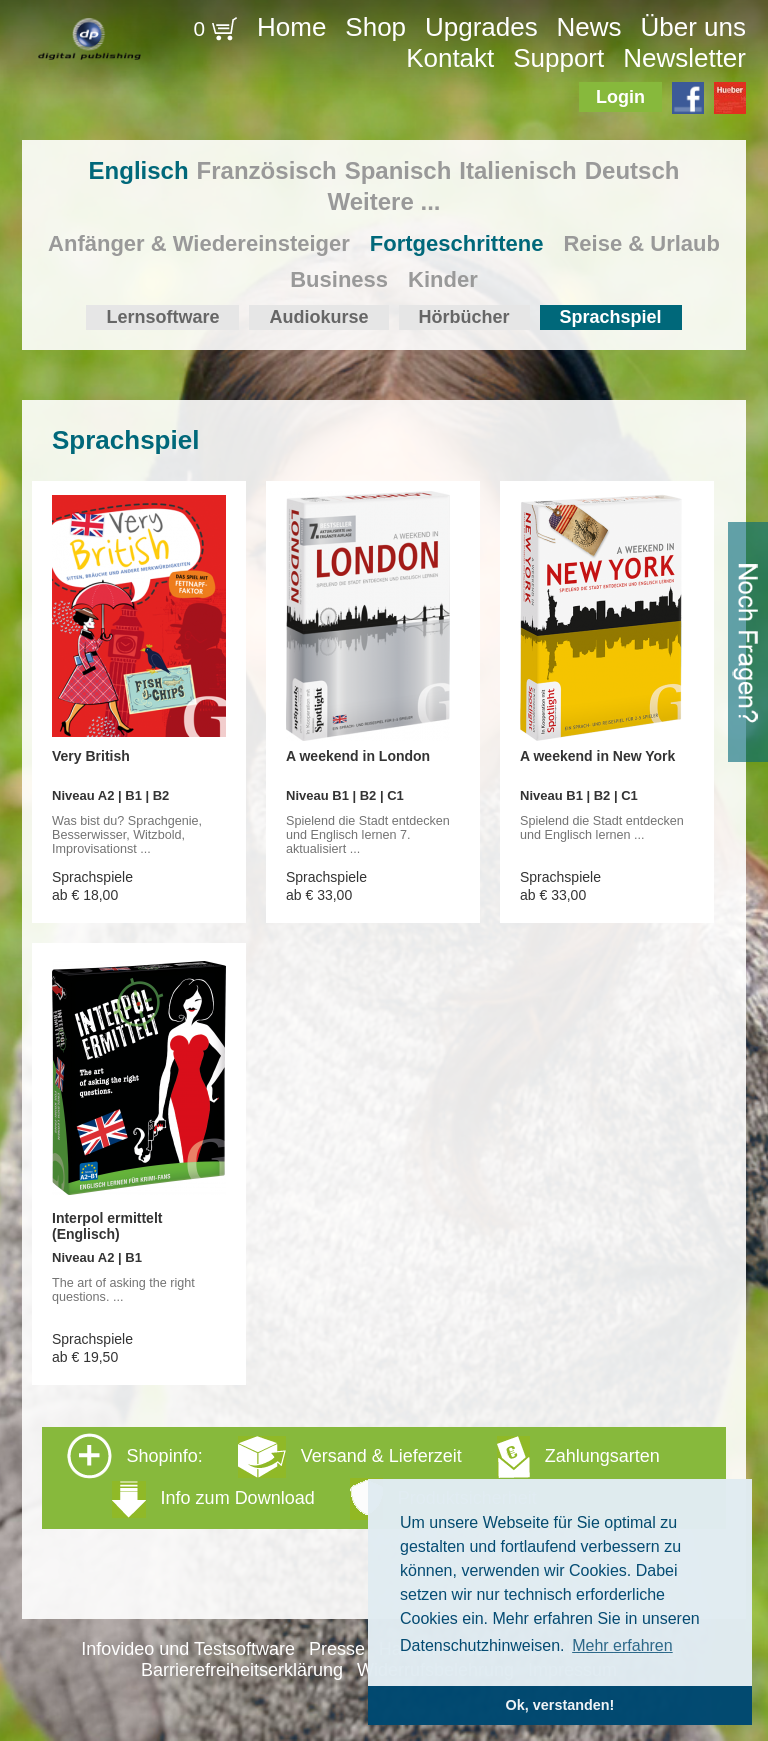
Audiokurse (318, 317)
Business (339, 279)
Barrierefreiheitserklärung (242, 1670)
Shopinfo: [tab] (363, 1476)
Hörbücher (464, 317)
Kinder (443, 279)
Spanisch (398, 170)
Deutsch (632, 170)
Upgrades (481, 27)
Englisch (139, 170)
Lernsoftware (162, 317)
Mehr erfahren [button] (622, 1645)
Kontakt (450, 58)
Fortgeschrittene (457, 243)
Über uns (693, 27)
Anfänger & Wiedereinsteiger (199, 243)
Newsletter (684, 58)
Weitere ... (384, 201)
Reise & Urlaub (641, 243)
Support (558, 58)
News (589, 27)
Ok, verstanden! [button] (560, 1705)
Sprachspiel (611, 317)
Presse (337, 1649)
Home (291, 27)
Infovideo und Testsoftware (188, 1649)
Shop (375, 27)
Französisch (267, 170)
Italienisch (517, 170)
